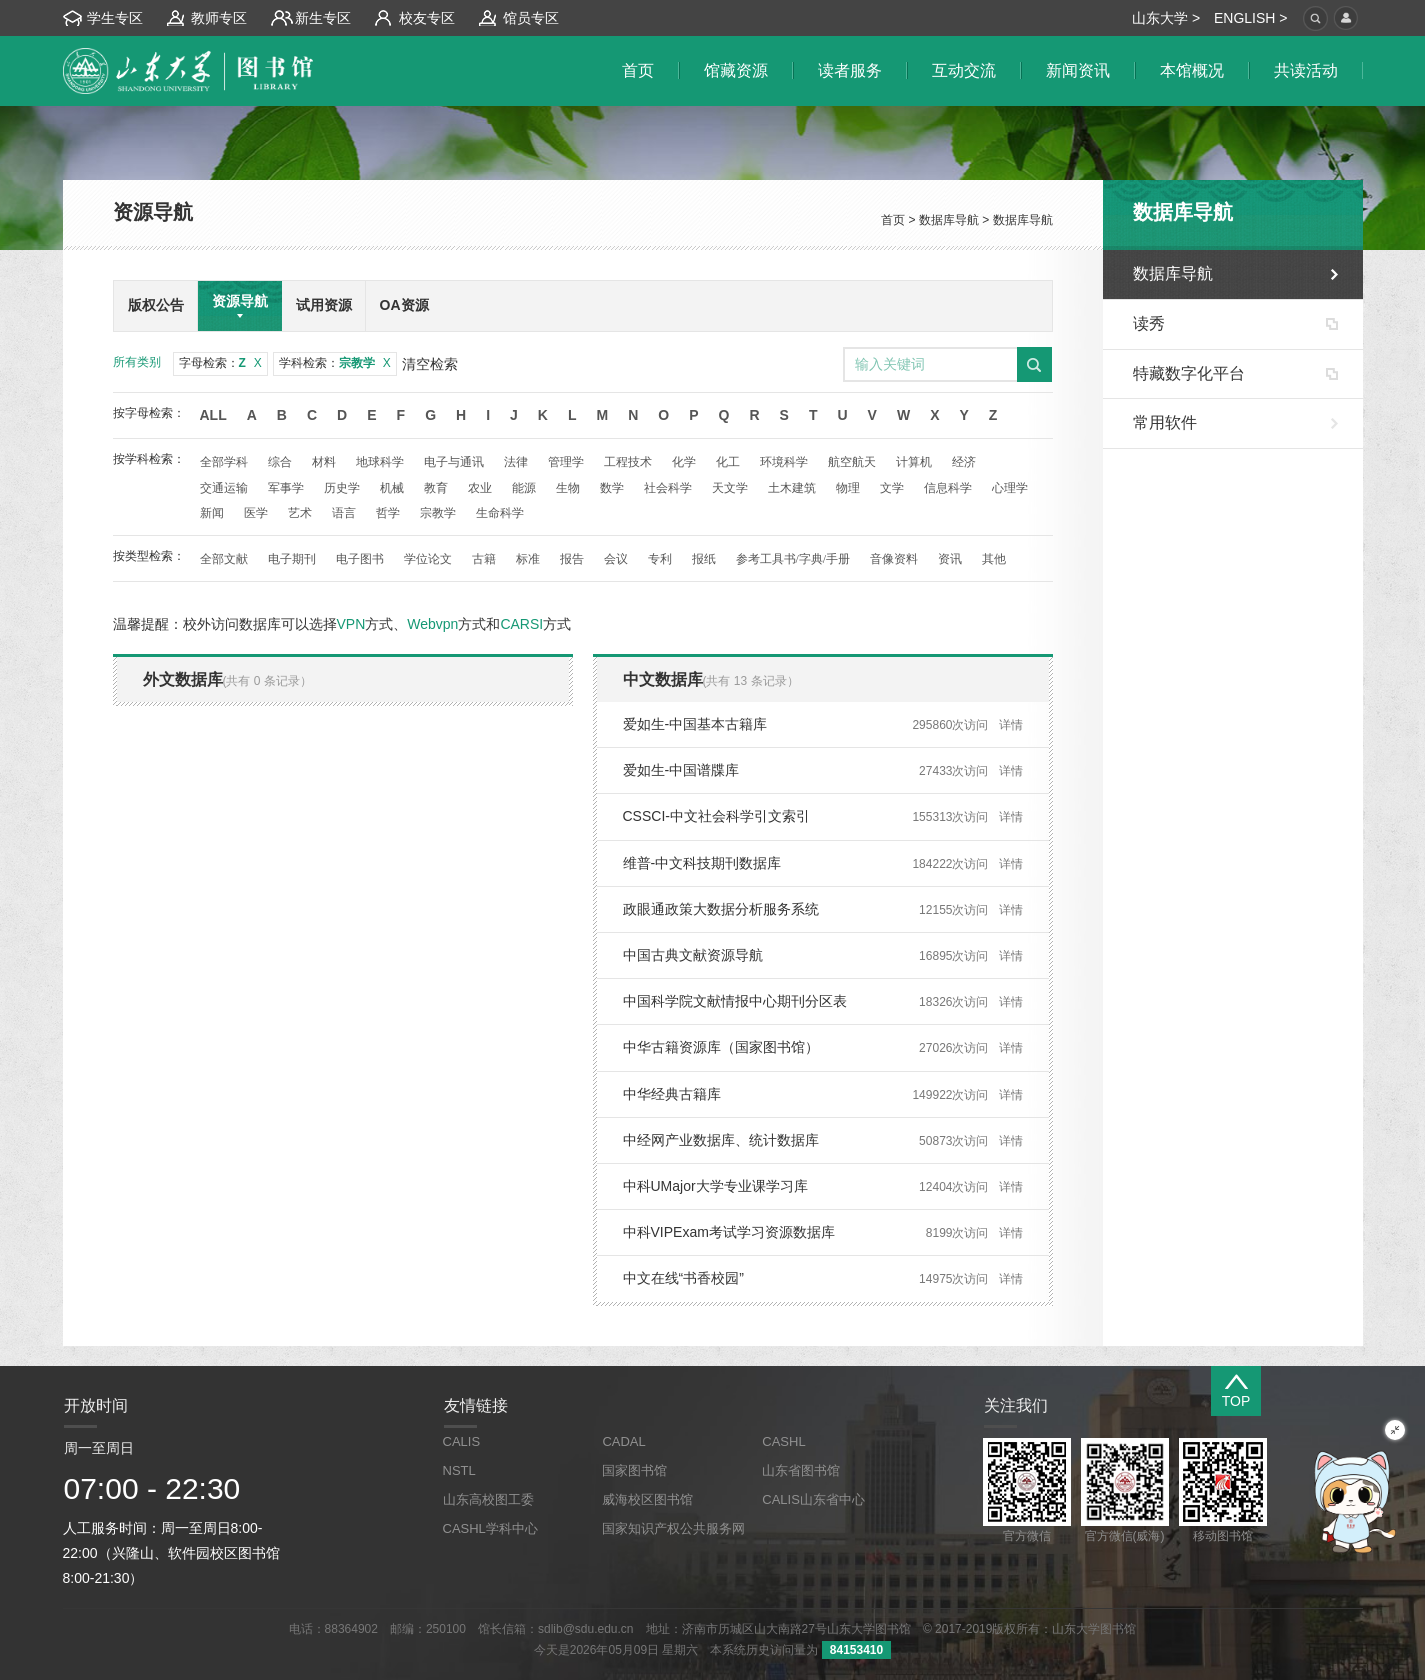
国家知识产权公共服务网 (673, 1528)
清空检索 (430, 364)
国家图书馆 (634, 1470)
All (213, 415)
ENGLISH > (1251, 18)
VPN (351, 624)
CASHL (783, 1441)
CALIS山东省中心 (813, 1499)
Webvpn (432, 624)
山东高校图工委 (488, 1499)
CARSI (521, 624)
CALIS (462, 1441)
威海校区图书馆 (647, 1499)
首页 (893, 220)
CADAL (623, 1441)
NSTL (459, 1470)
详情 (1011, 725)
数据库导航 (949, 220)
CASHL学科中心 (490, 1528)
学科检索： (335, 363)
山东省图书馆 (801, 1470)
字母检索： (220, 363)
